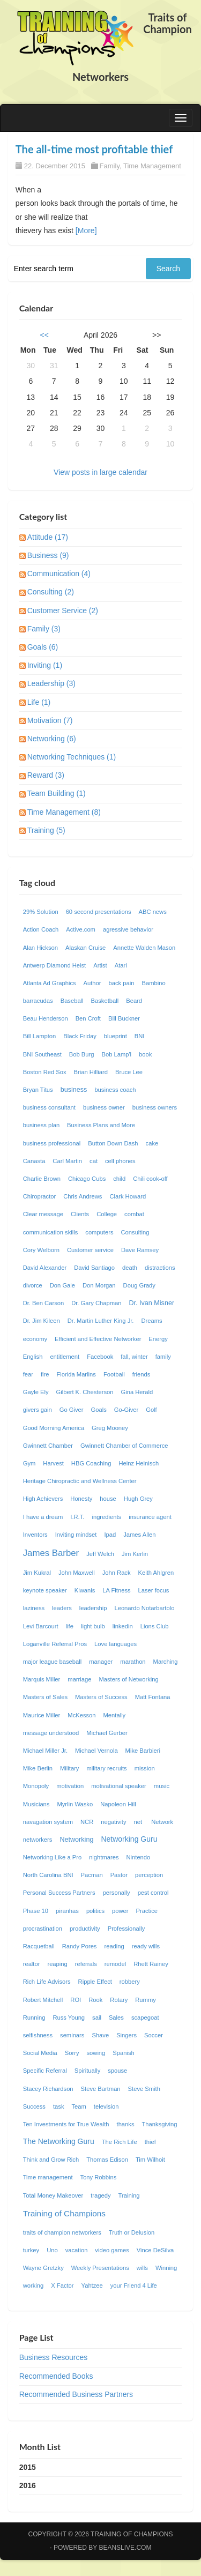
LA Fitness (116, 1590)
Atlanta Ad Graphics (49, 983)
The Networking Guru (58, 2141)
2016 (27, 2485)
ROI (75, 2000)
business (74, 1089)
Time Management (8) (64, 812)
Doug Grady (139, 1285)
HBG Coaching (91, 1463)
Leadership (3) (51, 683)
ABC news (153, 912)
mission (145, 1768)
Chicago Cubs (87, 1178)
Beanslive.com (125, 2547)
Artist (100, 965)
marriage (79, 1679)
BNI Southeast (42, 1054)
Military (69, 1768)
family (163, 1356)
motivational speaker (118, 1786)
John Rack (116, 1572)
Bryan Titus (38, 1089)
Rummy (145, 2000)
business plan (41, 1125)
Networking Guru (129, 1839)
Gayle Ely (36, 1392)
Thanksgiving (159, 2124)
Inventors (35, 1534)
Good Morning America (53, 1428)
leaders (62, 1608)
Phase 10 (35, 1911)
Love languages (115, 1644)
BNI (140, 1036)
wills (142, 2268)
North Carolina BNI (48, 1875)
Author (92, 983)
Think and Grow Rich (51, 2159)
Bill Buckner (124, 1018)
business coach (115, 1089)
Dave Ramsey (140, 1250)
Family (110, 166)
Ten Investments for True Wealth (66, 2124)
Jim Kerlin (135, 1554)
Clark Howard (127, 1196)
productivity (85, 1928)
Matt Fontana (152, 1697)
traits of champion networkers (62, 2232)
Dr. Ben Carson (43, 1303)
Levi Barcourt (40, 1626)
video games (112, 2250)
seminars (72, 2035)
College (106, 1214)
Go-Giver (126, 1409)
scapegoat (145, 2017)
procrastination (42, 1928)
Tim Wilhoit (150, 2159)
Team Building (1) (56, 793)
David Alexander (44, 1267)
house (108, 1498)
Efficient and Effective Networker (98, 1339)
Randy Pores (79, 1946)
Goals (99, 1409)
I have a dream (43, 1517)
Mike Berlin (38, 1768)
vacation (76, 2250)
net (138, 1822)
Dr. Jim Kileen (41, 1320)
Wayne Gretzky (43, 2268)
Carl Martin (67, 1161)
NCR (86, 1822)
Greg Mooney (110, 1428)
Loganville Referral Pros (55, 1644)
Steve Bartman (101, 2089)
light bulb (93, 1626)
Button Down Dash (113, 1143)
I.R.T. (77, 1517)
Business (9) (48, 555)
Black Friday (79, 1036)
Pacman (92, 1875)
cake (152, 1143)
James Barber (51, 1553)
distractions (160, 1267)
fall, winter (134, 1356)
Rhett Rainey (150, 1964)
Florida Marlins (76, 1374)
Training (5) (46, 830)
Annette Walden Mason (144, 947)
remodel (115, 1964)
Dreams (151, 1320)
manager (101, 1661)
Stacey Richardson (48, 2089)
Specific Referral (45, 2070)
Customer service (90, 1250)
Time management (48, 2177)
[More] (86, 230)
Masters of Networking (128, 1679)
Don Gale (62, 1285)
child (119, 1178)
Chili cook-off (150, 1178)
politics (95, 1911)
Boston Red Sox (44, 1072)
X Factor (62, 2285)
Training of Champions (64, 2213)
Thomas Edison (107, 2159)
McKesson (81, 1715)
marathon (132, 1661)
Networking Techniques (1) (71, 757)
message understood (51, 1733)
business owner (104, 1107)
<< (44, 335)
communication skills (50, 1232)
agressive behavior (128, 929)
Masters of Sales (45, 1697)
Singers (126, 2035)
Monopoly (36, 1786)
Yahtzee (92, 2285)
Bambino (153, 983)
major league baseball (52, 1661)
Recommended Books (56, 2376)
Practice (147, 1911)
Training (129, 2195)
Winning (166, 2268)
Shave (100, 2035)
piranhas (67, 1911)
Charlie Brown (42, 1178)
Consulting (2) (50, 591)
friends (141, 1374)
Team (79, 2106)
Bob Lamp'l (116, 1054)
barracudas (38, 1000)
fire (45, 1374)
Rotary (119, 2000)
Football (114, 1374)
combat (134, 1214)
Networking (76, 1839)
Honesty (81, 1498)
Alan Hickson (40, 947)
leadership (93, 1608)
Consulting (135, 1232)
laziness (33, 1608)
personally (116, 1892)
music (161, 1786)
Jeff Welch (100, 1554)
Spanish (123, 2053)
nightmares (103, 1857)
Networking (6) (51, 738)
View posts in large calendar (100, 472)
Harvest (53, 1463)
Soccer (153, 2035)
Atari (121, 965)
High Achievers (43, 1498)
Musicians (36, 1804)
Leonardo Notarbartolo (144, 1608)
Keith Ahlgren (156, 1572)
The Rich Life (119, 2142)
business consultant (49, 1107)
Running (34, 2017)
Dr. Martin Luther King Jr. (101, 1320)
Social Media (40, 2053)
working (33, 2285)
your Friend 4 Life (133, 2285)
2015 (27, 2467)
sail (96, 2017)
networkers (38, 1839)
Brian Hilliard (91, 1072)
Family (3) (44, 628)
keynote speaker (45, 1590)
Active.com (80, 929)
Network (162, 1822)
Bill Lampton (39, 1036)
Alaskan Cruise (85, 947)
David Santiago (94, 1267)
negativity (113, 1822)
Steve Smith (144, 2089)
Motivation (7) (50, 720)
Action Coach (41, 929)
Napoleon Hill (118, 1804)
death (129, 1267)
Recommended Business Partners (76, 2394)
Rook (95, 2000)
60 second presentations (98, 912)
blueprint (115, 1036)
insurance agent (150, 1517)
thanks (126, 2124)
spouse (117, 2070)
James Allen (139, 1534)
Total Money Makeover (53, 2195)
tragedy (100, 2195)
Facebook (100, 1356)
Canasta (34, 1161)
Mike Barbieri (142, 1750)
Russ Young (69, 2017)
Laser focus (153, 1590)
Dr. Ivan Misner (151, 1303)
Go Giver (71, 1409)
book (145, 1054)
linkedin (123, 1626)
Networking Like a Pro (52, 1857)
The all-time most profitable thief (94, 149)
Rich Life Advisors (47, 1981)
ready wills (146, 1946)
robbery (130, 1981)
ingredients (106, 1517)
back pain (122, 983)
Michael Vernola (96, 1750)
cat (94, 1161)
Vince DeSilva (155, 2250)
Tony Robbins (98, 2177)
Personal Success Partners (59, 1892)
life (69, 1626)
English (33, 1356)
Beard (134, 1000)
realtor (31, 1964)
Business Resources (53, 2357)
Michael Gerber (106, 1733)
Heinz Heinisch (138, 1463)
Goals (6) (42, 647)
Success (34, 2106)
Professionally (126, 1928)
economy (35, 1339)
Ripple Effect (95, 1981)
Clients (80, 1214)
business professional (52, 1143)
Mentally (114, 1715)
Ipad (110, 1534)
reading (114, 1946)
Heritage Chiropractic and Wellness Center (80, 1481)
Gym (29, 1463)
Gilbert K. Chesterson (85, 1392)
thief (150, 2142)
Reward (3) (45, 775)
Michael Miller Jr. (45, 1750)
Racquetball (39, 1946)
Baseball (72, 1000)
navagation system (48, 1822)
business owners (154, 1107)
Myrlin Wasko (75, 1804)
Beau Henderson (45, 1018)
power (120, 1911)
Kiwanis (85, 1590)
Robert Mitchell (43, 2000)
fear (28, 1374)
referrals (86, 1964)
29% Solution (40, 912)
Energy (157, 1339)
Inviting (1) (44, 665)
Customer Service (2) (62, 610)
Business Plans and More (101, 1125)
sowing (95, 2053)
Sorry (72, 2053)
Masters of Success (101, 1697)
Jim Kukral (37, 1572)
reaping (57, 1964)
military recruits (106, 1768)
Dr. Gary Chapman (96, 1303)
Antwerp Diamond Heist (54, 965)
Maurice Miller (42, 1715)
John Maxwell (76, 1572)
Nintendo (138, 1857)
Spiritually (88, 2070)
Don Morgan (99, 1285)
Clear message (43, 1214)
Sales (116, 2017)
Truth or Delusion (131, 2232)
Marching (165, 1661)
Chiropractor (39, 1196)
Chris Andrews (82, 1196)
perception (149, 1875)
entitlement (64, 1356)
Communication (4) (59, 573)
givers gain (37, 1409)
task (58, 2106)
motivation (70, 1786)
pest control (153, 1892)
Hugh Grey (138, 1498)
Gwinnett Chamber (48, 1445)
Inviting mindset (76, 1534)
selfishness (38, 2035)
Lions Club (154, 1626)
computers (99, 1232)
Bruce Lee (129, 1072)
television (106, 2106)
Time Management (152, 166)
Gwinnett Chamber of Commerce (124, 1445)
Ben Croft (88, 1018)
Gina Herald (137, 1392)
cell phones (120, 1161)
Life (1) (39, 702)
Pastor (119, 1875)
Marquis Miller (42, 1679)
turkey (31, 2250)
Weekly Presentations (100, 2268)
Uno (52, 2250)
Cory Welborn (41, 1250)
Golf (151, 1409)
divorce (32, 1285)
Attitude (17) (47, 537)
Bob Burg (81, 1054)
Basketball (105, 1000)
